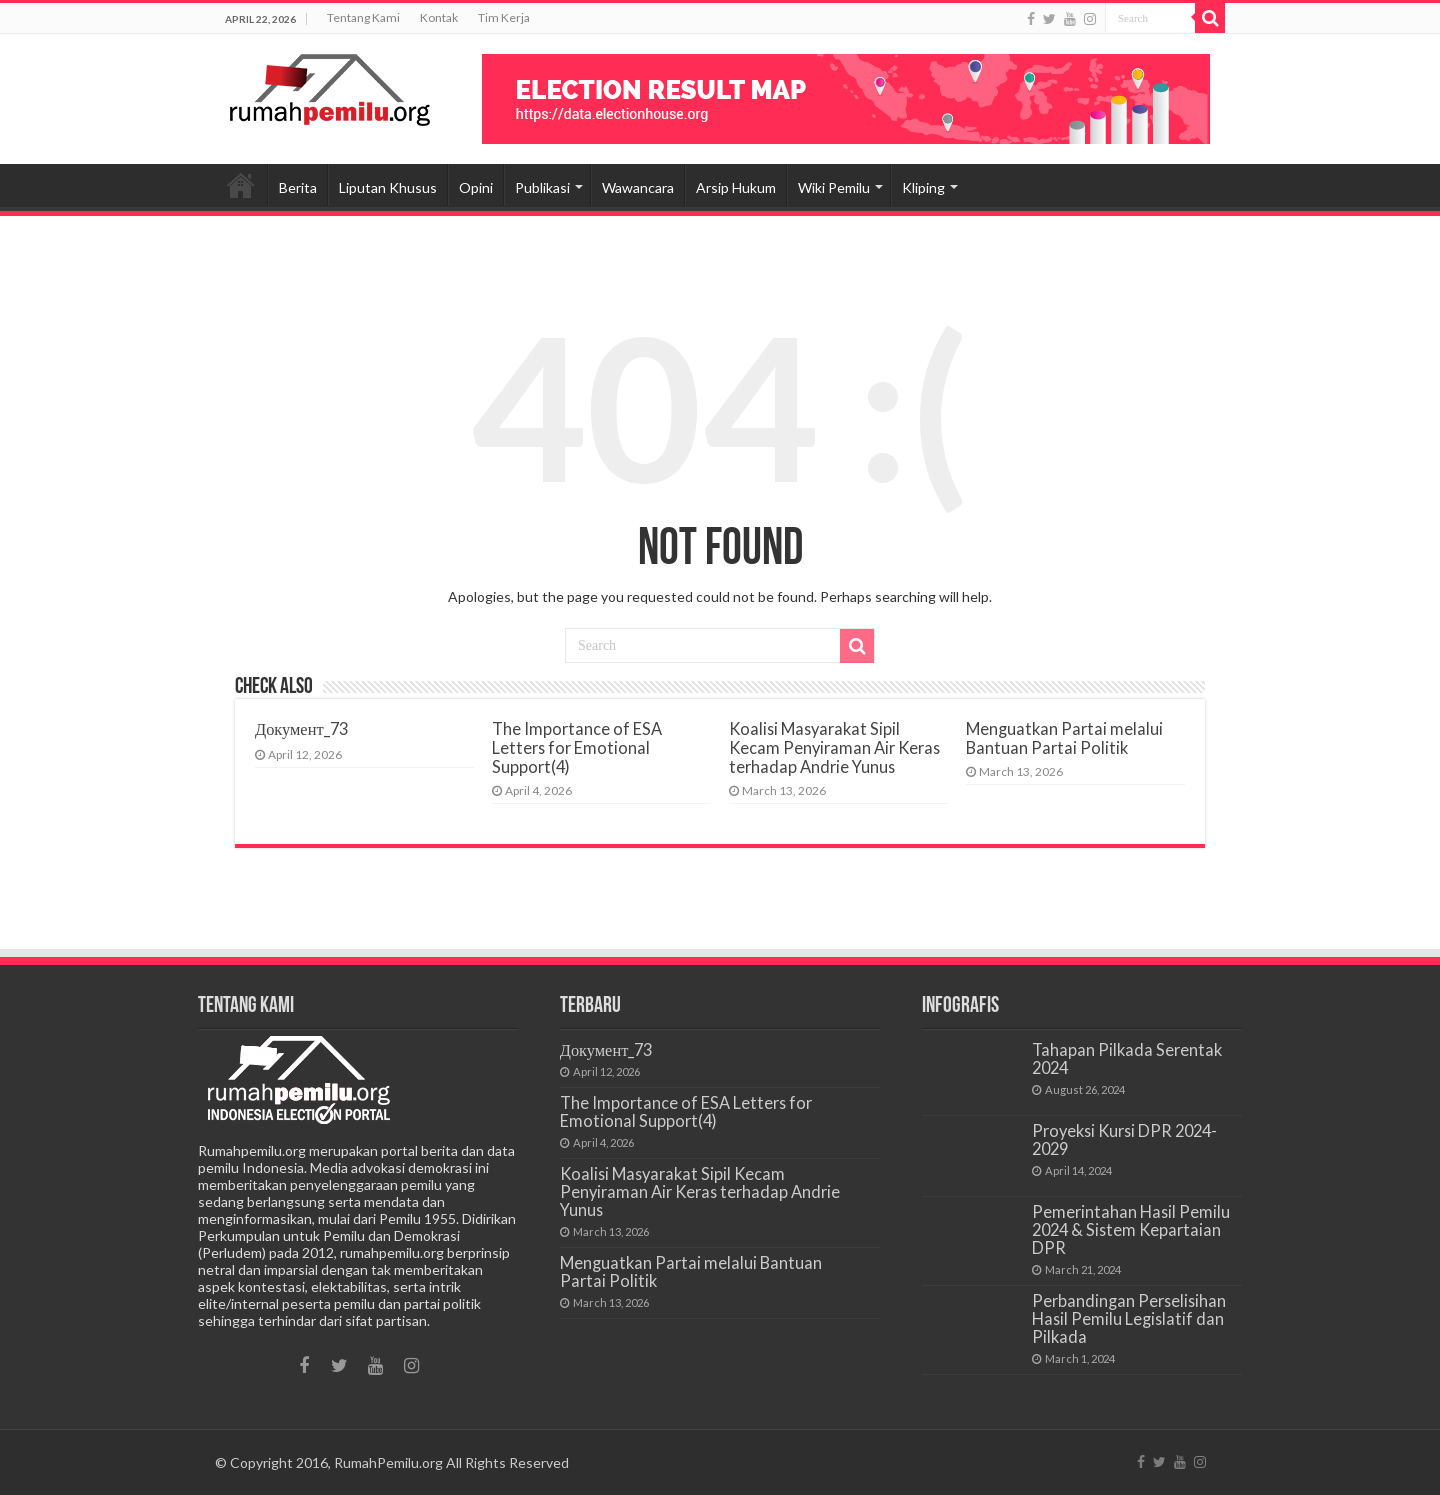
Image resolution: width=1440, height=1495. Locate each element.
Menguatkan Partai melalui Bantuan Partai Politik (1064, 738)
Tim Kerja (504, 17)
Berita (298, 187)
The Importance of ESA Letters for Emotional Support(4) (577, 747)
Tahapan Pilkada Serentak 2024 (1127, 1058)
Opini (476, 187)
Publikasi (542, 187)
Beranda (241, 185)
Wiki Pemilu (834, 187)
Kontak (439, 17)
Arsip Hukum (736, 187)
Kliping (923, 187)
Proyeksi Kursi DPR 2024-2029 (1124, 1139)
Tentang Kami (363, 17)
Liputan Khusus (388, 187)
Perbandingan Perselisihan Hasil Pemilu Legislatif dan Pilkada (1129, 1318)
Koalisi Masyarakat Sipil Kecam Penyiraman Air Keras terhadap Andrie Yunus (834, 747)
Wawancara (638, 187)
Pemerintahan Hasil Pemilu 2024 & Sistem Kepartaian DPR (1131, 1229)
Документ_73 (301, 728)
